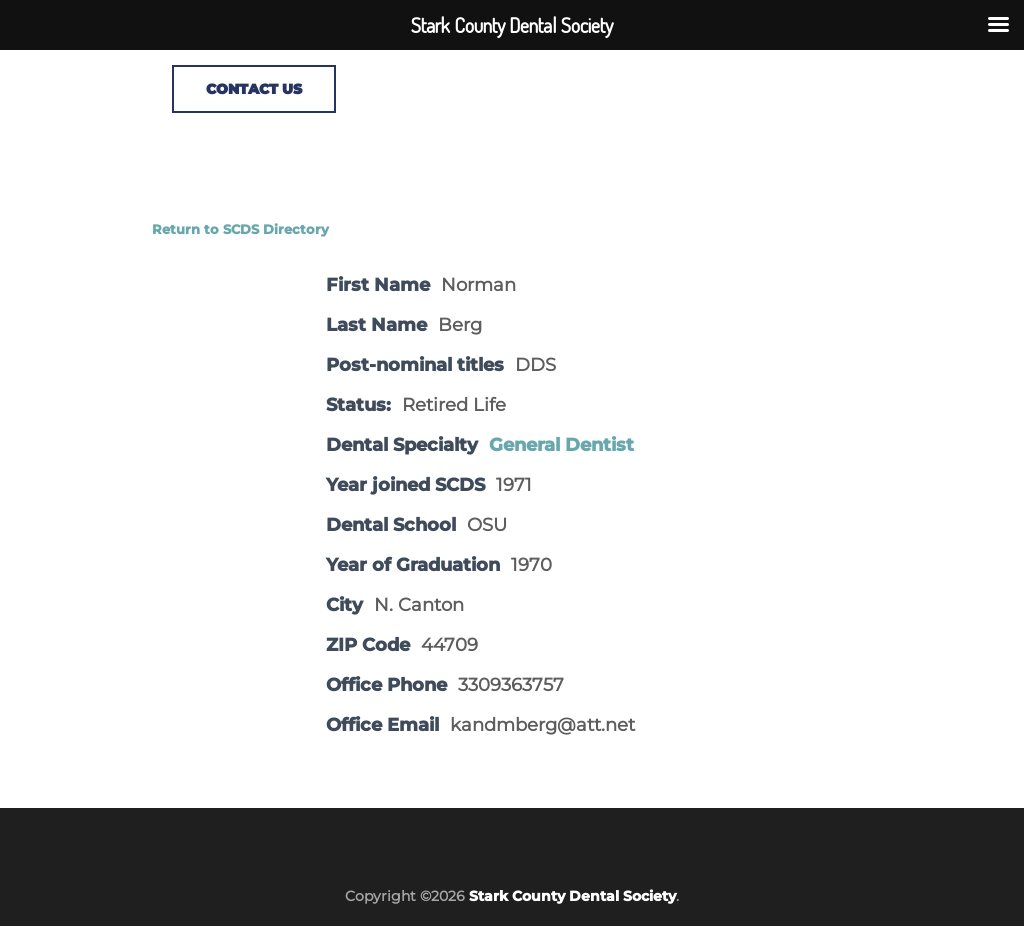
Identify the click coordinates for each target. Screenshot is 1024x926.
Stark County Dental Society (572, 896)
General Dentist (561, 445)
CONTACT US (254, 89)
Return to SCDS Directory (240, 229)
